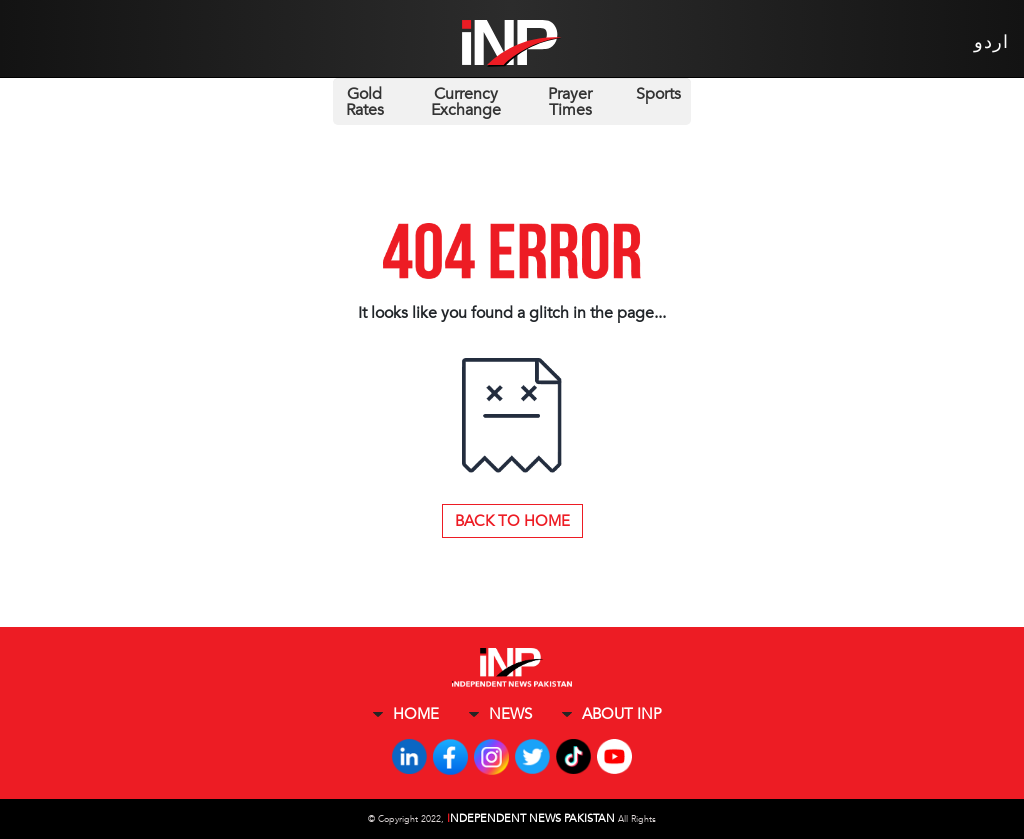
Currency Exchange (466, 102)
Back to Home (512, 521)
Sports (658, 94)
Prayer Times (570, 102)
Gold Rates (365, 102)
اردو (991, 42)
